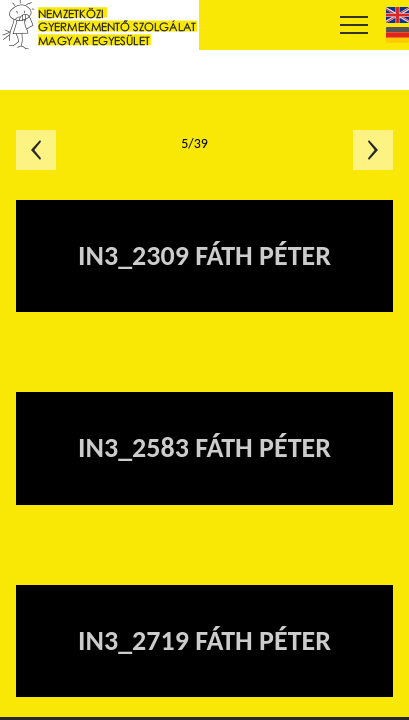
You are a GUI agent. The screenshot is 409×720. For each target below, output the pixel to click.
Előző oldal (36, 150)
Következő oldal (373, 150)
